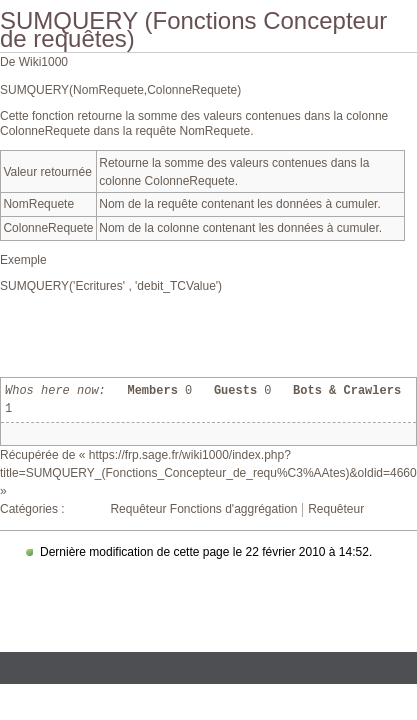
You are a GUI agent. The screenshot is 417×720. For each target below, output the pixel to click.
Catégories (29, 509)
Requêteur (336, 509)
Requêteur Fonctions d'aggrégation (203, 509)
